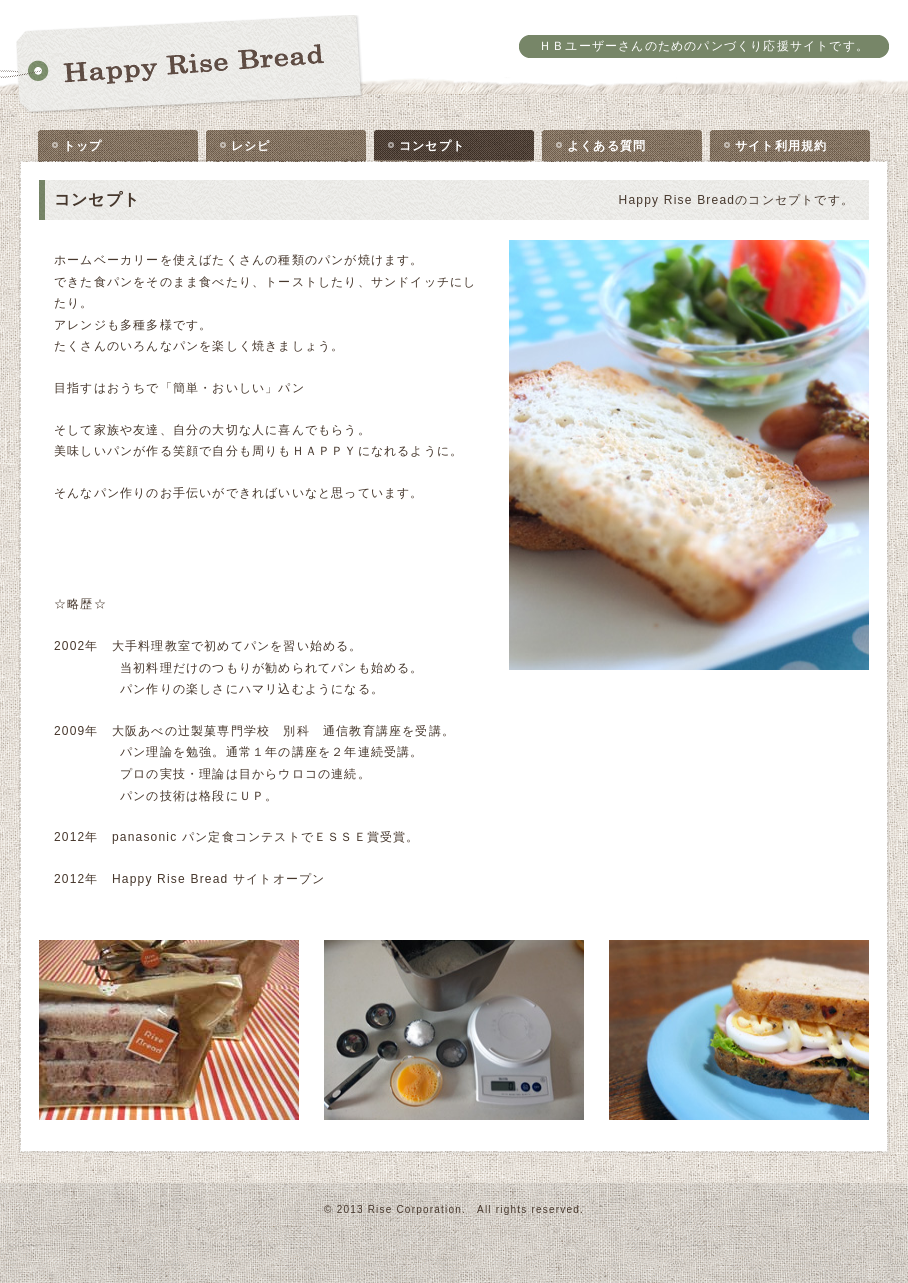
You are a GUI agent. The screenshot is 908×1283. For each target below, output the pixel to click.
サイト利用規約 (781, 146)
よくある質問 (606, 146)
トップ (83, 146)
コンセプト (432, 146)
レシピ (251, 146)
